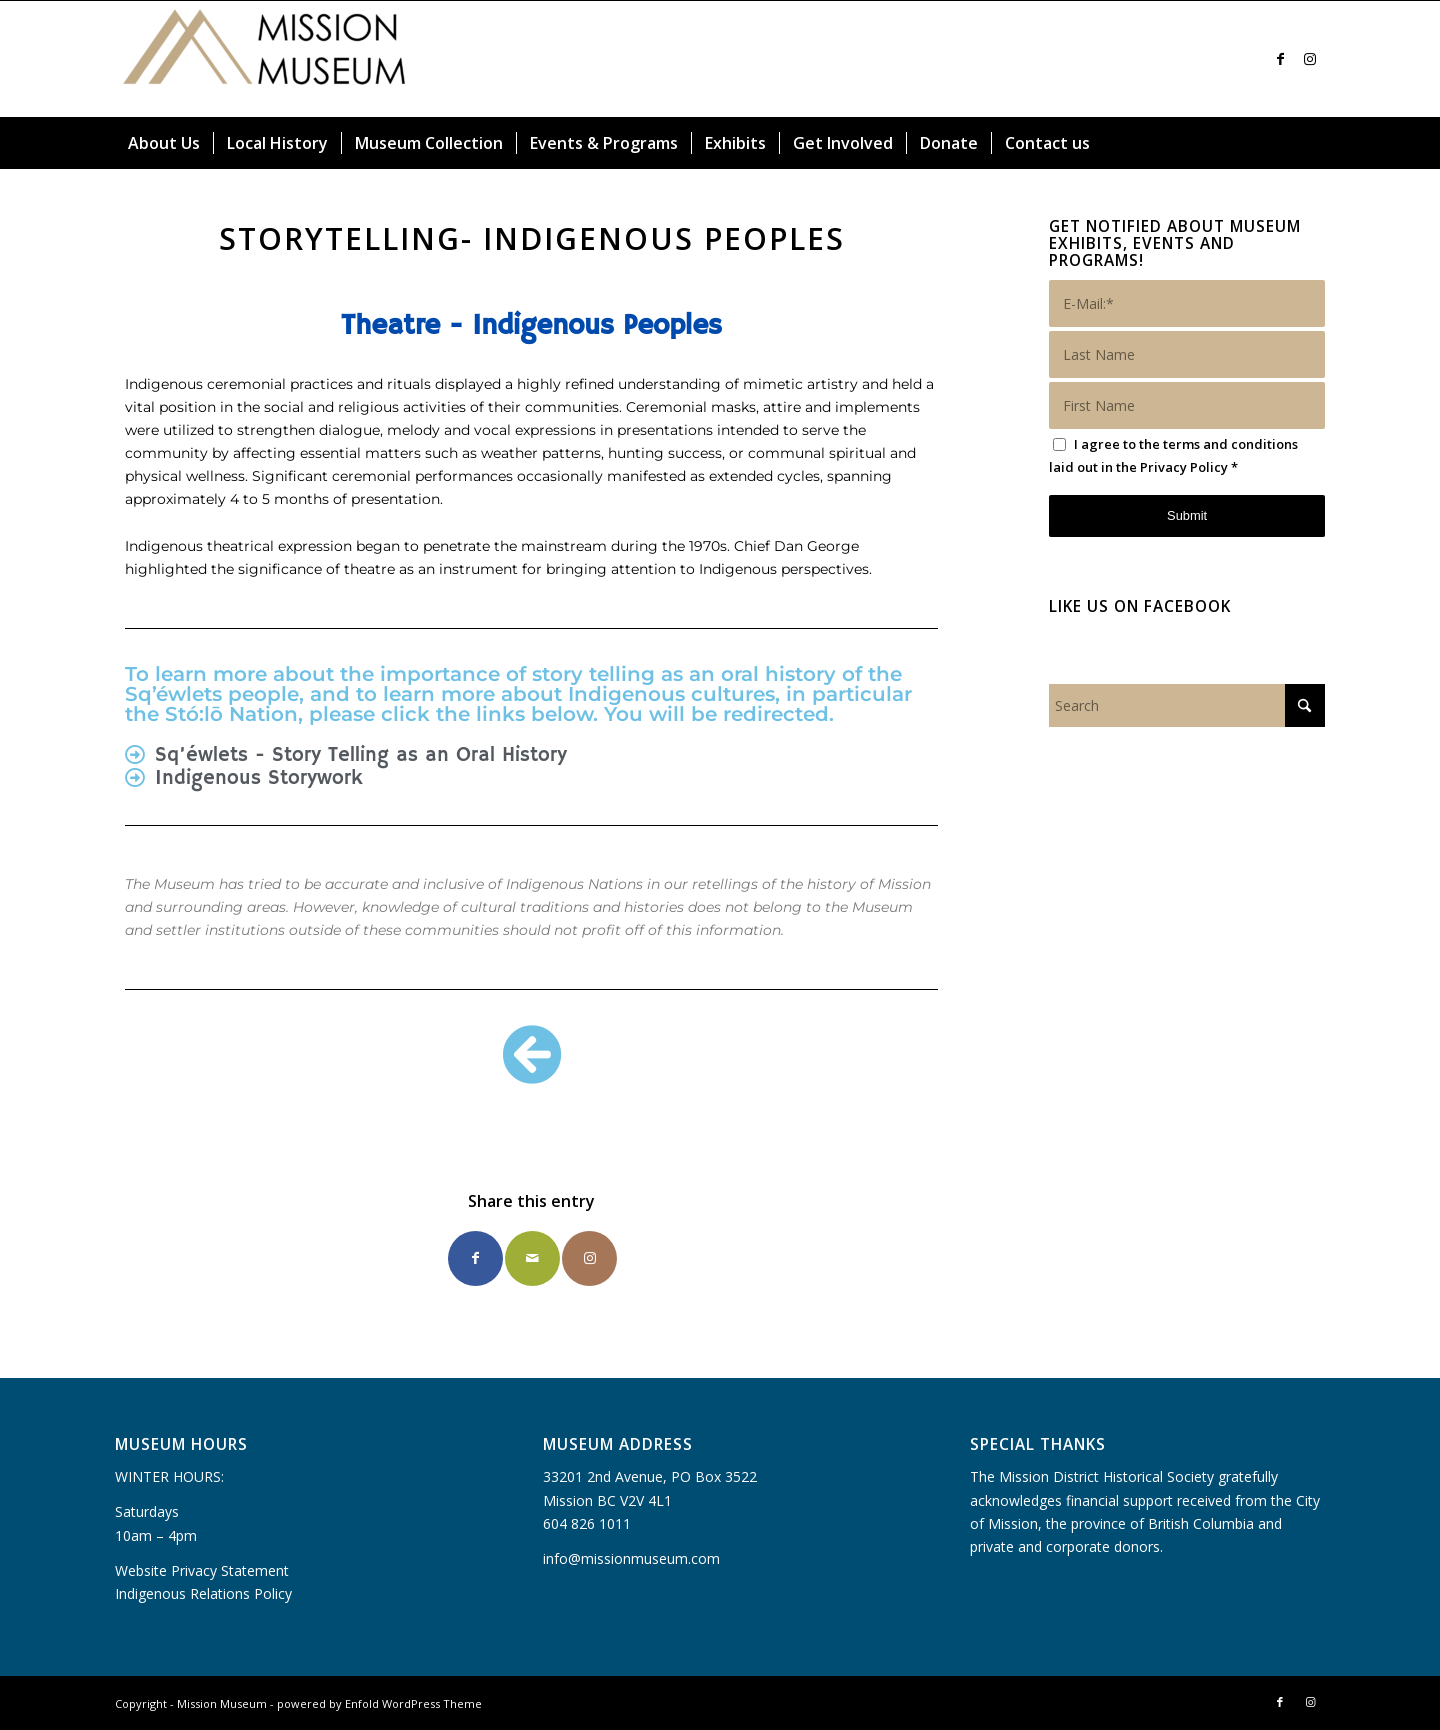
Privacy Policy (1184, 467)
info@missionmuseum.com (631, 1558)
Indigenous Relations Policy (203, 1593)
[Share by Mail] (532, 1258)
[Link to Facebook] (1280, 59)
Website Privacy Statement (202, 1570)
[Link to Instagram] (1310, 59)
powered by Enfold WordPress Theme (379, 1703)
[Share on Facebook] (475, 1258)
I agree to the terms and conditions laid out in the (1173, 455)
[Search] (1313, 143)
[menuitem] (164, 143)
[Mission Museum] (265, 59)
